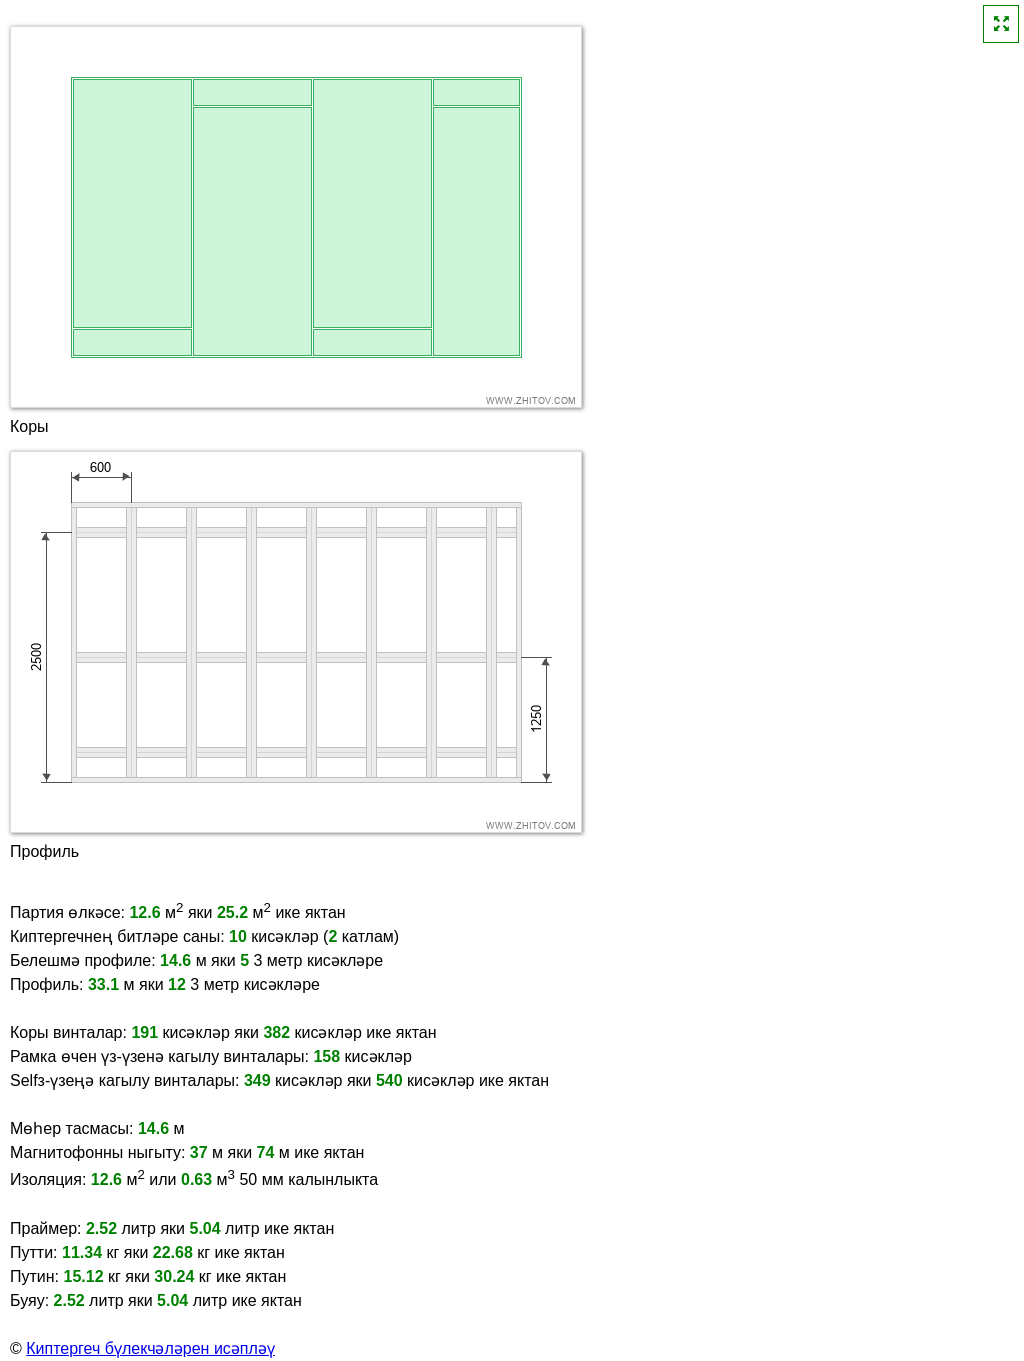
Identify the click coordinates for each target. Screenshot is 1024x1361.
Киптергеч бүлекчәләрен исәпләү (150, 1348)
